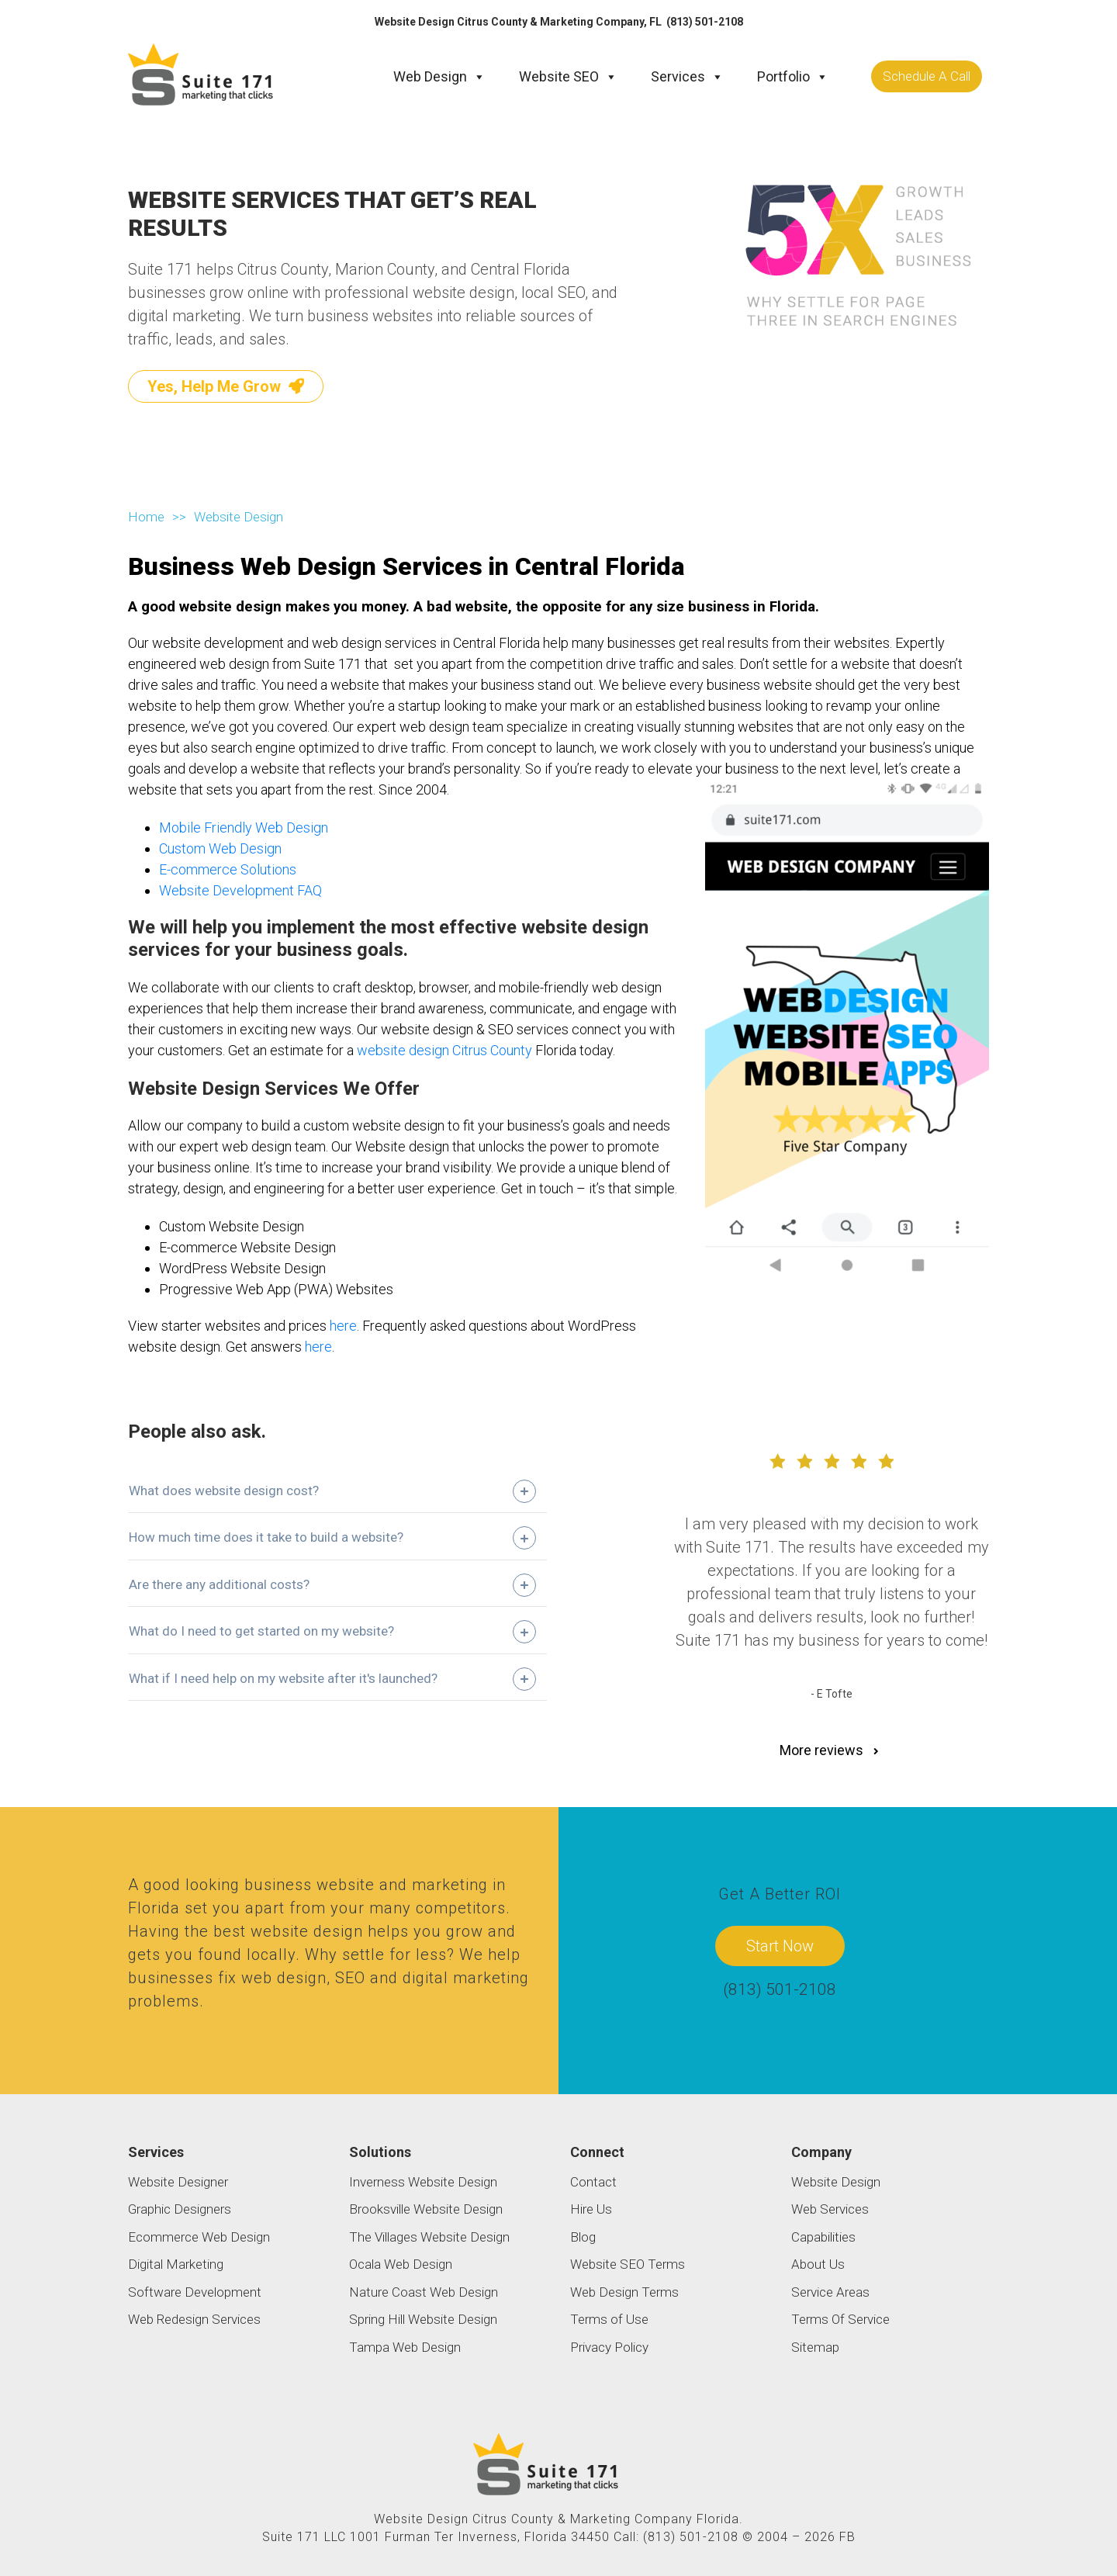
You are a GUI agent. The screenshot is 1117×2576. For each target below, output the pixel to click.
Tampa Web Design (405, 2346)
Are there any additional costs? (219, 1583)
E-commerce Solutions (227, 869)
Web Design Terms (624, 2291)
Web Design (439, 76)
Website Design (835, 2181)
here (343, 1325)
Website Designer (178, 2181)
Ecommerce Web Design (199, 2236)
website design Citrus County (444, 1049)
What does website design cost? (224, 1489)
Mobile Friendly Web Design (243, 827)
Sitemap (815, 2346)
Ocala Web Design (400, 2264)
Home (146, 516)
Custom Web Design (220, 848)
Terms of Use (609, 2319)
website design (307, 1931)
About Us (818, 2264)
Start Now (780, 1945)
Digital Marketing (175, 2264)
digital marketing (466, 1977)
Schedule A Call (926, 75)
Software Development (194, 2291)
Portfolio (792, 76)
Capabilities (823, 2236)
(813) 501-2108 (704, 22)
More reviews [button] (831, 1750)
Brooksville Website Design (426, 2209)
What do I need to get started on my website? (261, 1631)
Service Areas (830, 2291)
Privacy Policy (609, 2346)
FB (847, 2536)
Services (687, 76)
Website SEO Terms (627, 2264)
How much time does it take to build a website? (266, 1537)
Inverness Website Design (423, 2181)
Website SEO (568, 76)
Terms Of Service (840, 2319)
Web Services (830, 2209)
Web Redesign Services (194, 2319)
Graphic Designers (179, 2209)
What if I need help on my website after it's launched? (283, 1677)
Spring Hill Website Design (423, 2319)
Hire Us (591, 2209)
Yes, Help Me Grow (225, 385)
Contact (593, 2181)
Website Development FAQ (240, 890)
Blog (583, 2236)
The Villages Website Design (429, 2236)
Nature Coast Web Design (423, 2291)
